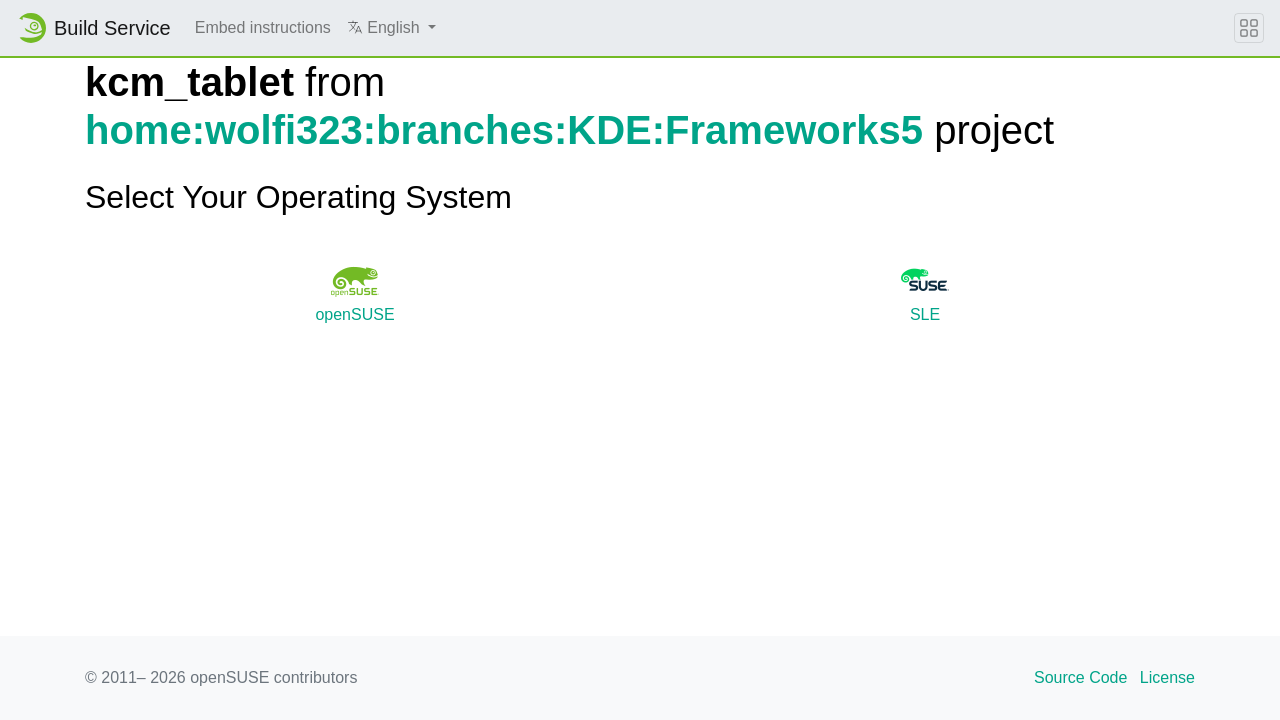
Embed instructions (263, 27)
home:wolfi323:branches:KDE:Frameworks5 (504, 130)
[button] (391, 28)
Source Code (1080, 677)
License (1167, 677)
